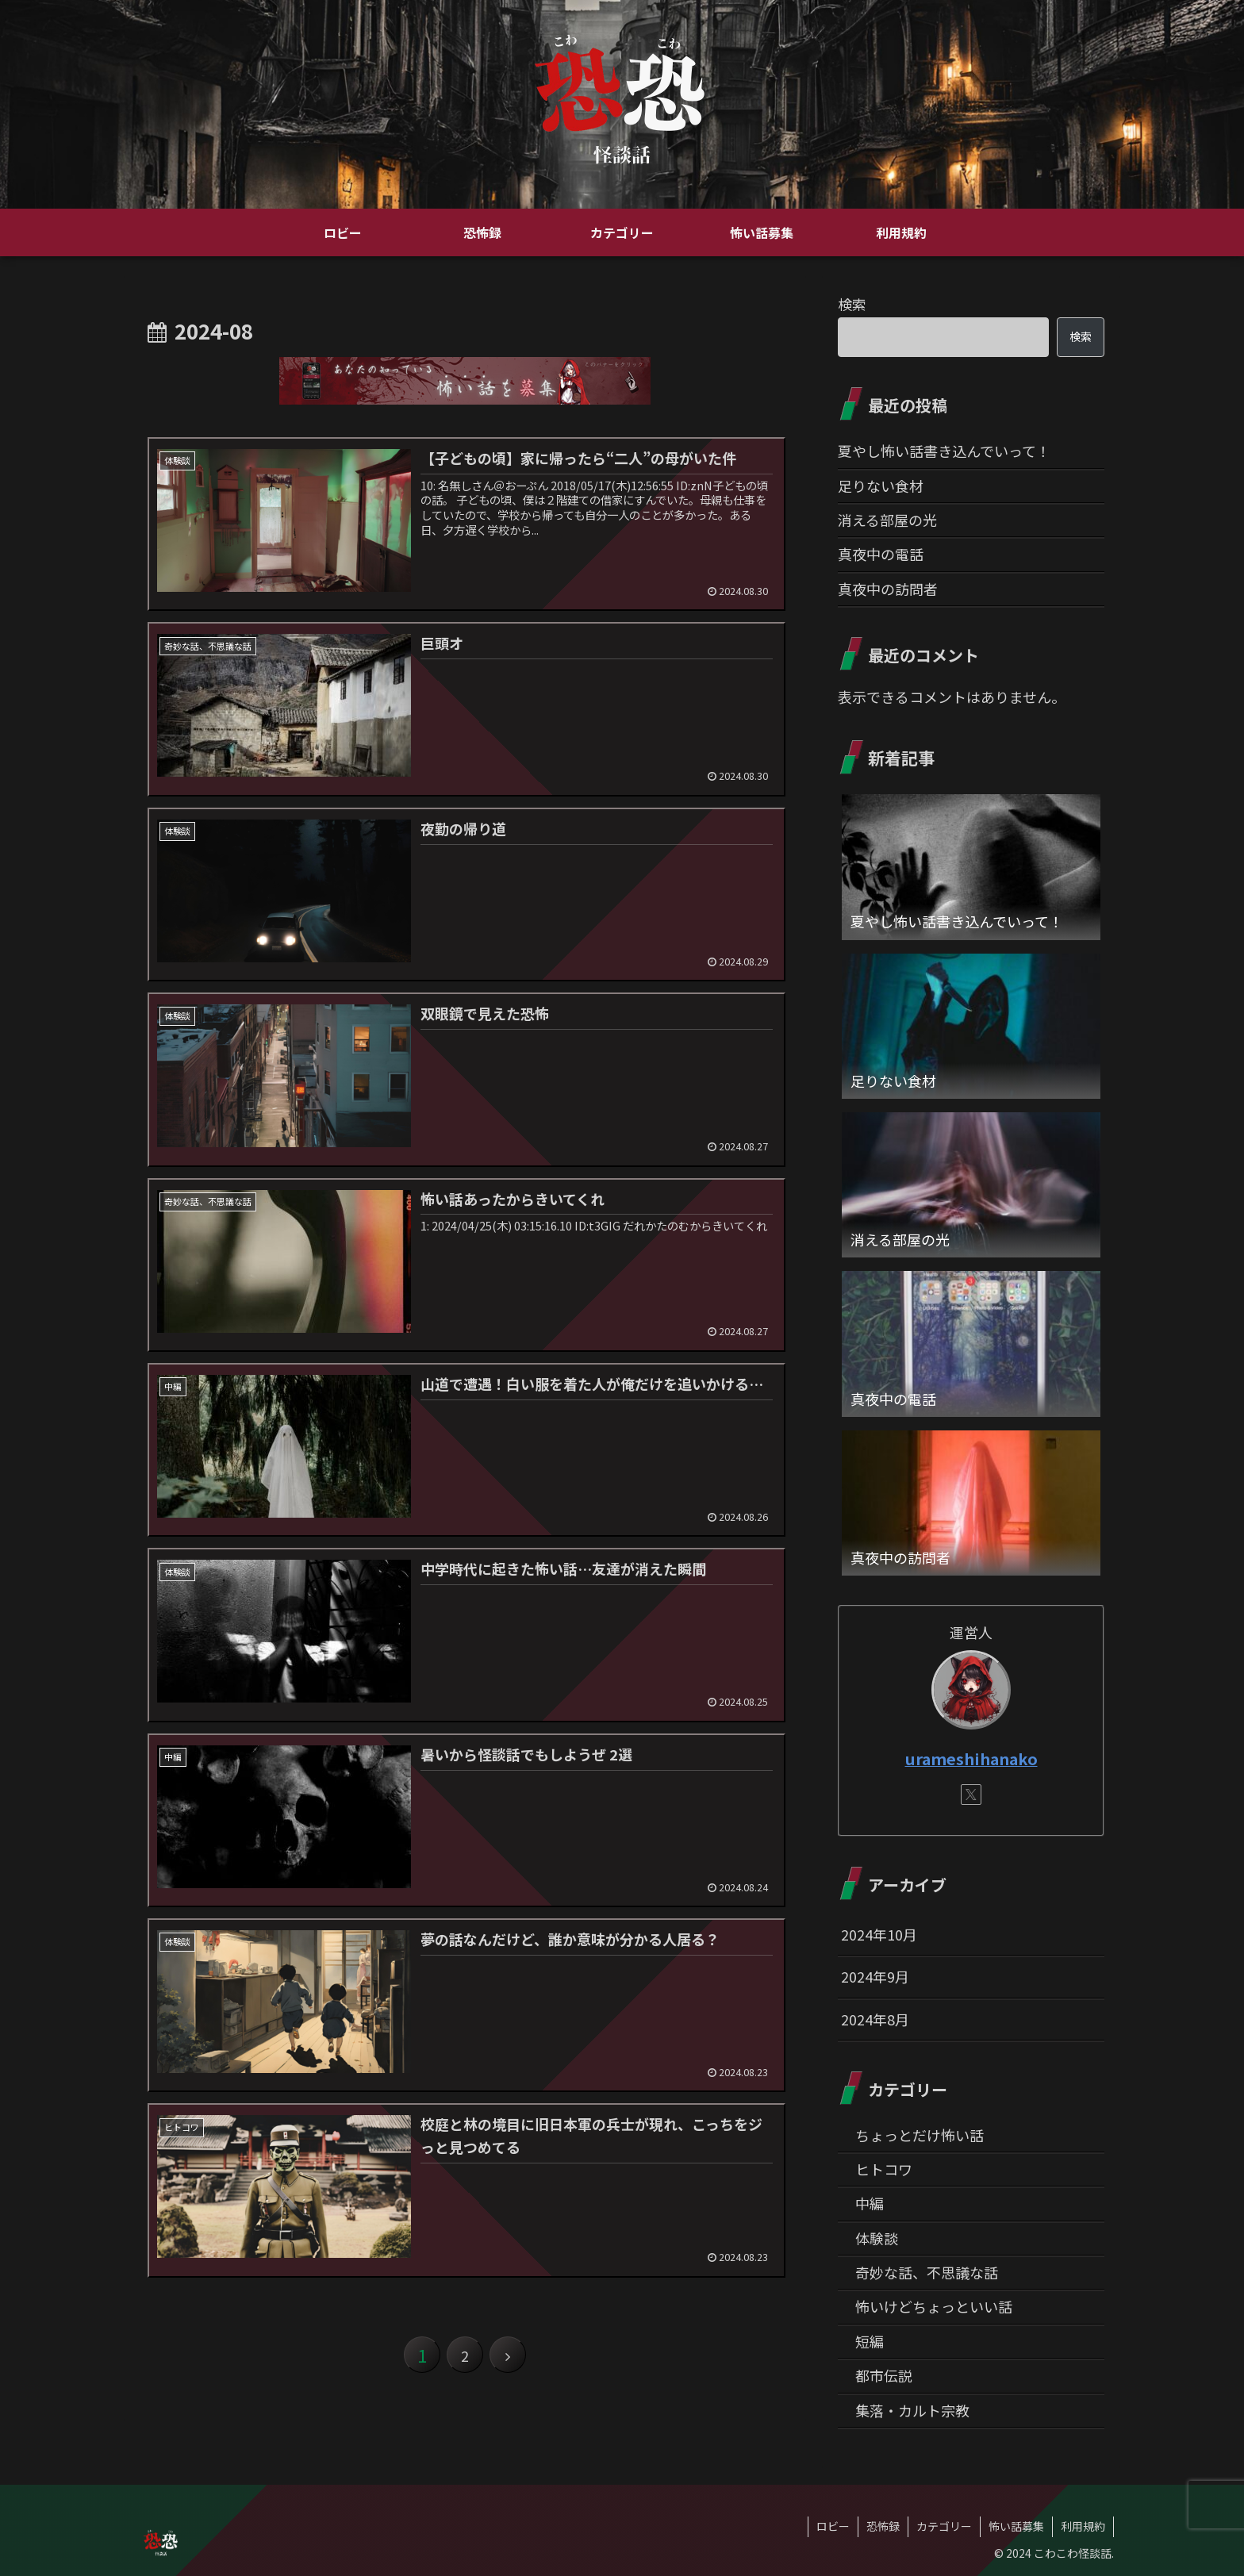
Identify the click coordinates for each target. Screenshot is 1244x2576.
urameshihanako (971, 1758)
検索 (852, 304)
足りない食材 (880, 485)
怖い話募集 (1016, 2526)
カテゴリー (944, 2526)
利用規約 (1083, 2526)
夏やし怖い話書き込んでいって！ (944, 450)
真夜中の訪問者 (888, 588)
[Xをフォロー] (971, 1794)
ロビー (833, 2526)
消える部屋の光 (887, 519)
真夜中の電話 (880, 553)
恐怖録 (883, 2526)
